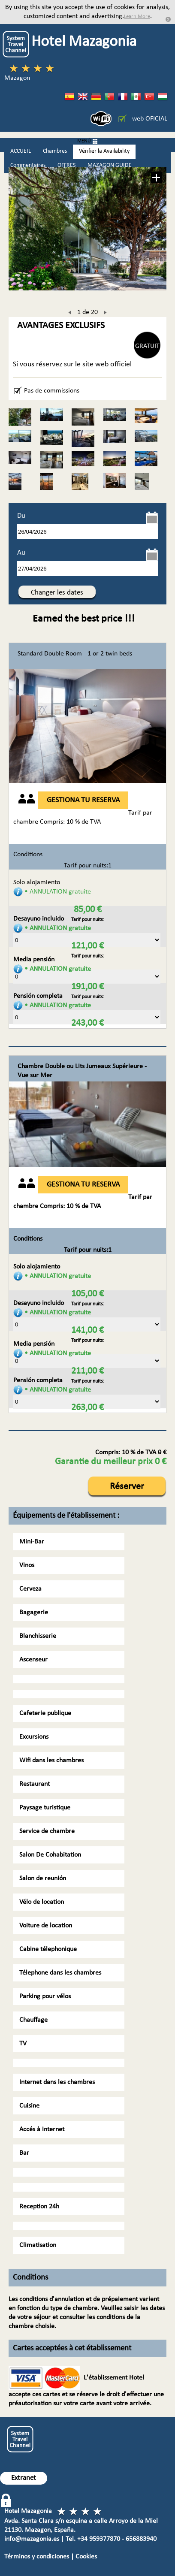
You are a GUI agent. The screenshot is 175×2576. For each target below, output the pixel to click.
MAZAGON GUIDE (110, 165)
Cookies (86, 2556)
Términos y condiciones (36, 2556)
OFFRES (66, 165)
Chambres (55, 151)
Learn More (137, 16)
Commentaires (27, 165)
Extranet (23, 2478)
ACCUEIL (20, 151)
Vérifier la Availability (104, 151)
